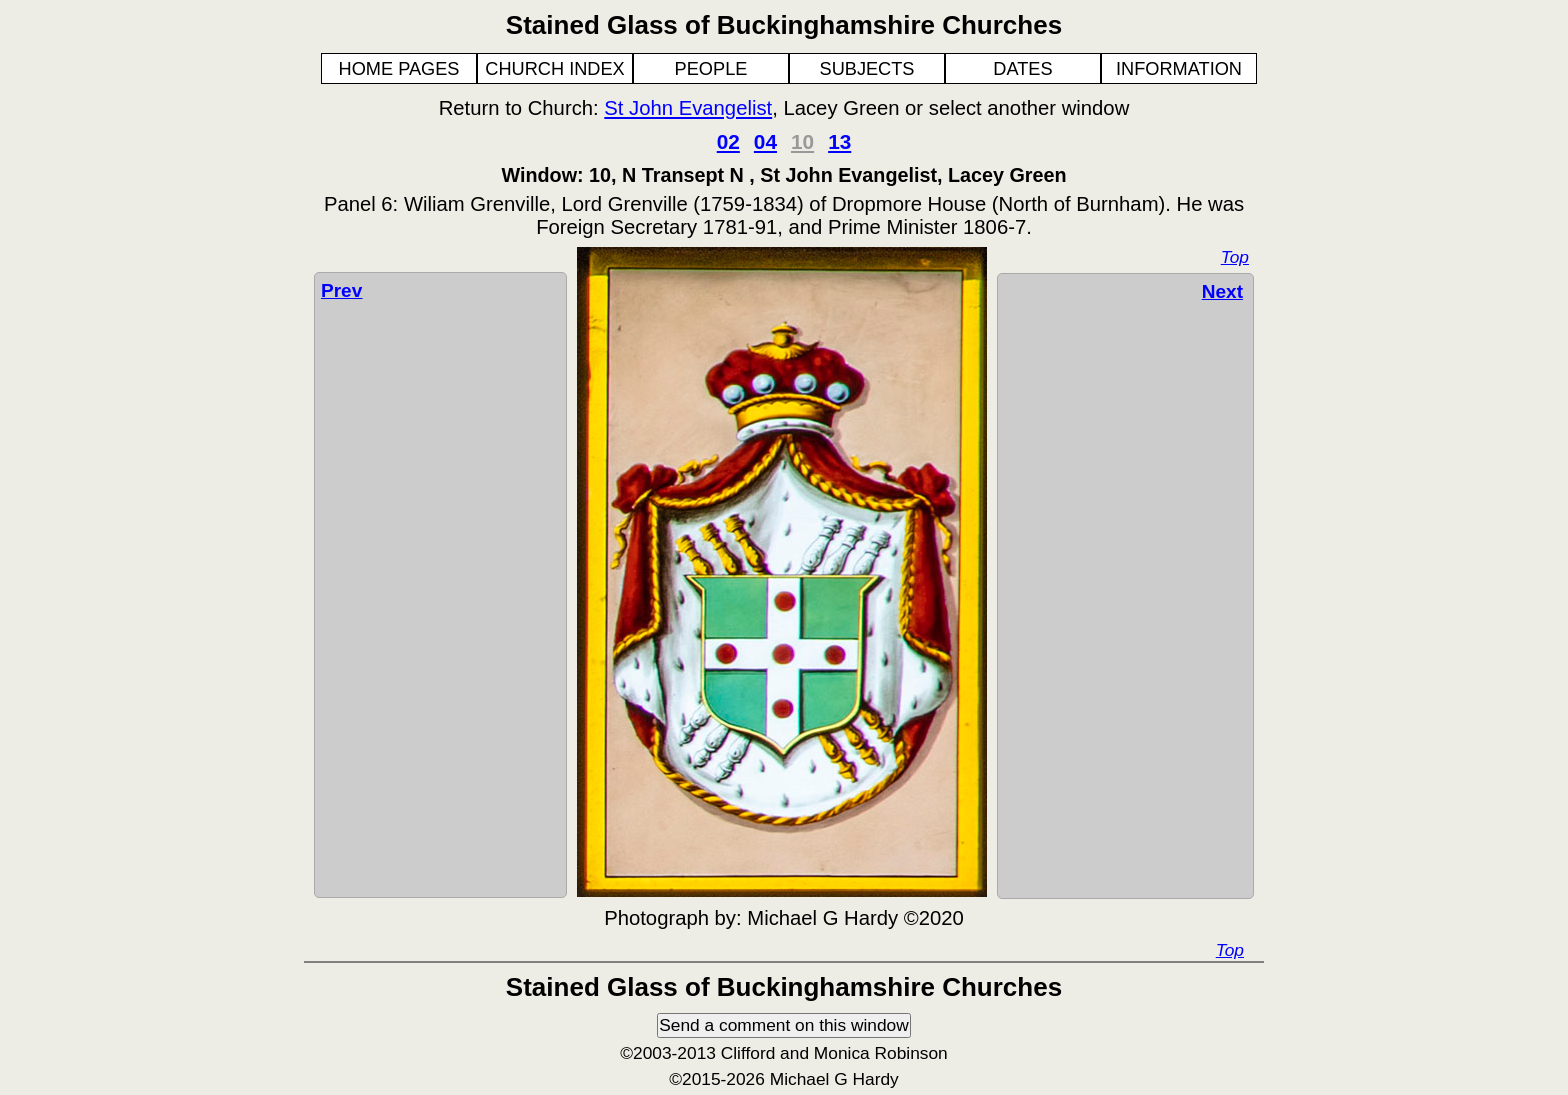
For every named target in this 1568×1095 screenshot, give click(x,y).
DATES (1022, 69)
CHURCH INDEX (554, 69)
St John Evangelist (688, 108)
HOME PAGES (399, 69)
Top (1235, 257)
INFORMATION (1179, 69)
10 (802, 141)
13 (839, 141)
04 (765, 141)
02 (728, 141)
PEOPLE (711, 69)
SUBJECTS (867, 69)
